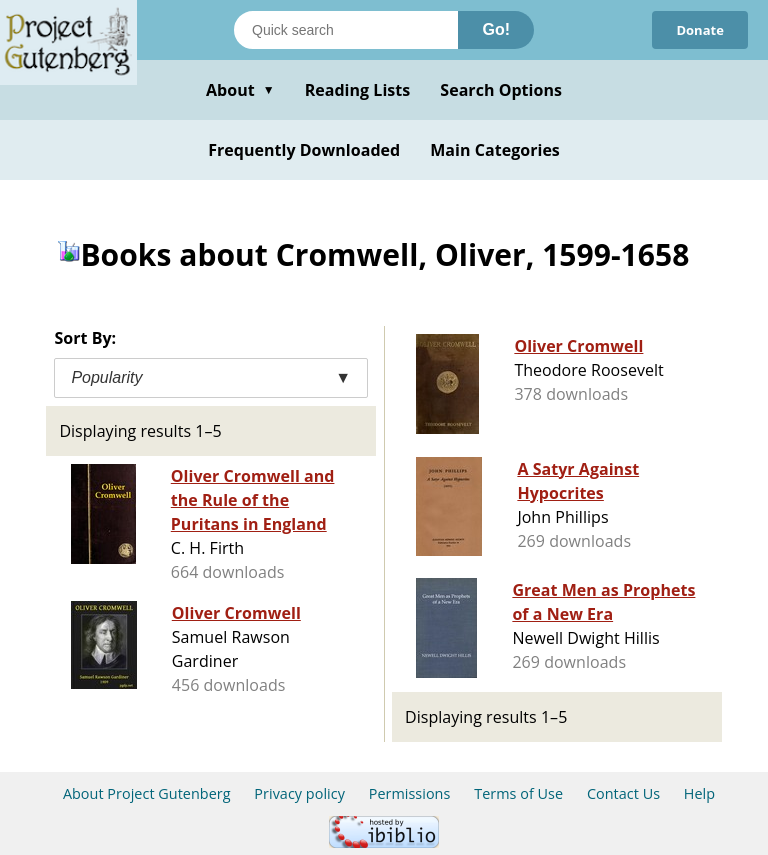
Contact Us (623, 793)
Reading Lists (358, 90)
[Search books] (346, 30)
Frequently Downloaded (304, 150)
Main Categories (495, 150)
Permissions (410, 793)
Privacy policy (299, 793)
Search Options (501, 90)
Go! (496, 29)
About (240, 90)
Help (699, 793)
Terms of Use (518, 793)
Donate (700, 30)
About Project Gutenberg (147, 793)
